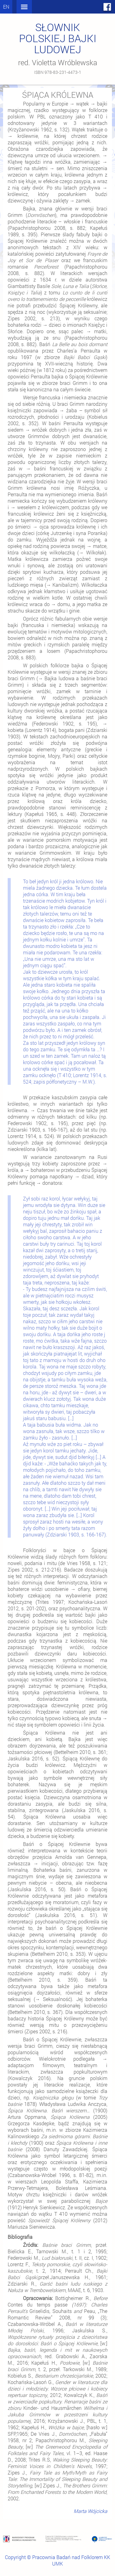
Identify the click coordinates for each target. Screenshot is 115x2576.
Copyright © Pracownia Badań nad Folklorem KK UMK (57, 2560)
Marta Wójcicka (90, 2511)
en (6, 6)
